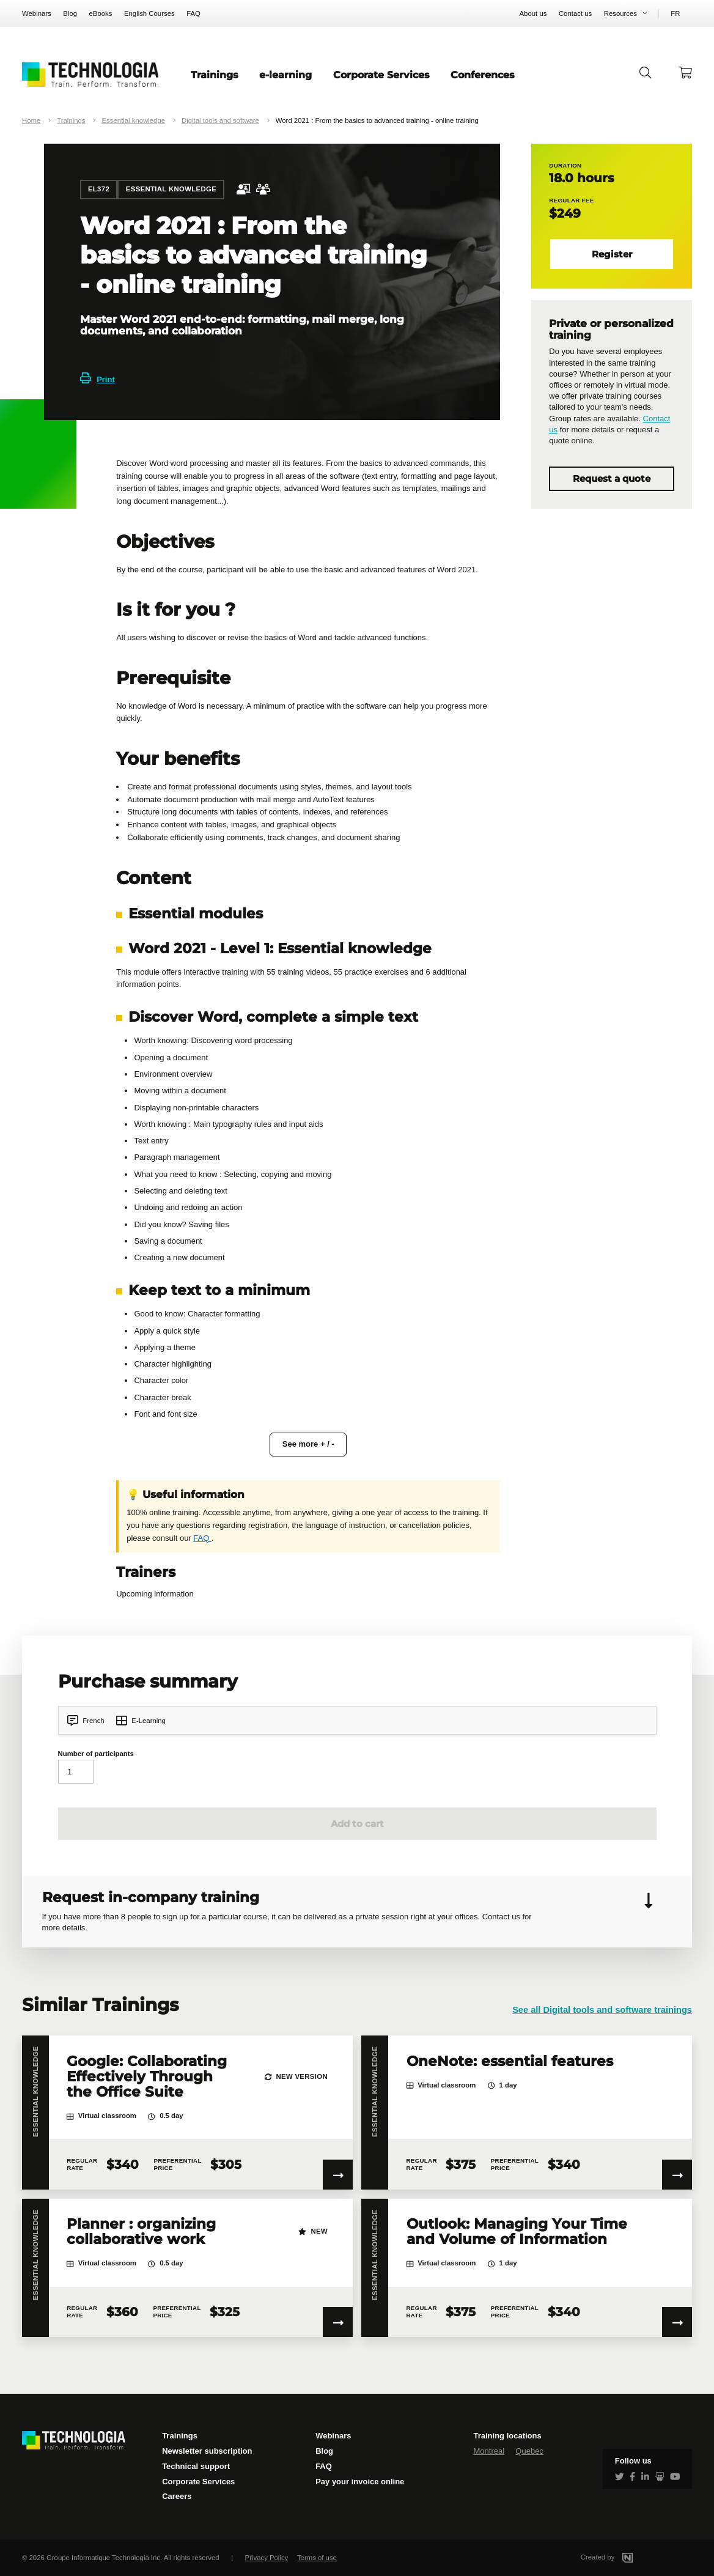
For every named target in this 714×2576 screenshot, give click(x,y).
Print (97, 379)
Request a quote (611, 478)
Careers (176, 2496)
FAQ (193, 13)
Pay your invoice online (359, 2481)
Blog (70, 13)
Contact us (575, 13)
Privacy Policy (267, 2557)
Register (612, 254)
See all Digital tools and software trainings (602, 2010)
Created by (621, 2557)
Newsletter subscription (207, 2451)
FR (675, 13)
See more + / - (308, 1444)
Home (31, 120)
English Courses (149, 13)
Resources (620, 13)
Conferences (483, 74)
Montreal (488, 2451)
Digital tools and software (220, 120)
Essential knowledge (133, 120)
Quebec (529, 2451)
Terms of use (317, 2557)
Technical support (196, 2466)
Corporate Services (381, 74)
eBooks (100, 13)
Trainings (214, 74)
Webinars (36, 13)
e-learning (285, 74)
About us (533, 13)
